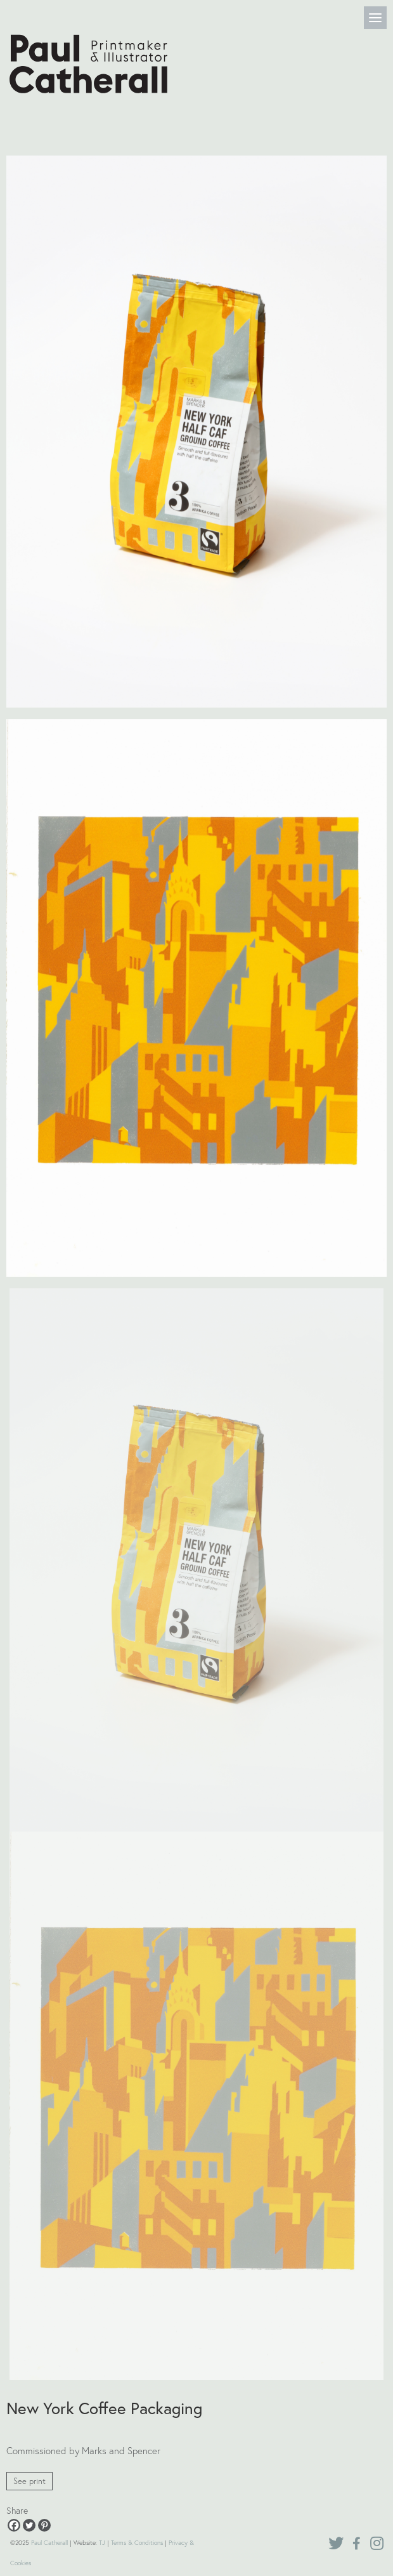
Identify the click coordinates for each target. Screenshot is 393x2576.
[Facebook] (14, 2525)
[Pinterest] (44, 2525)
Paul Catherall (49, 2543)
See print (29, 2481)
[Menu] (375, 17)
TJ (102, 2543)
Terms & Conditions (137, 2543)
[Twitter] (29, 2525)
